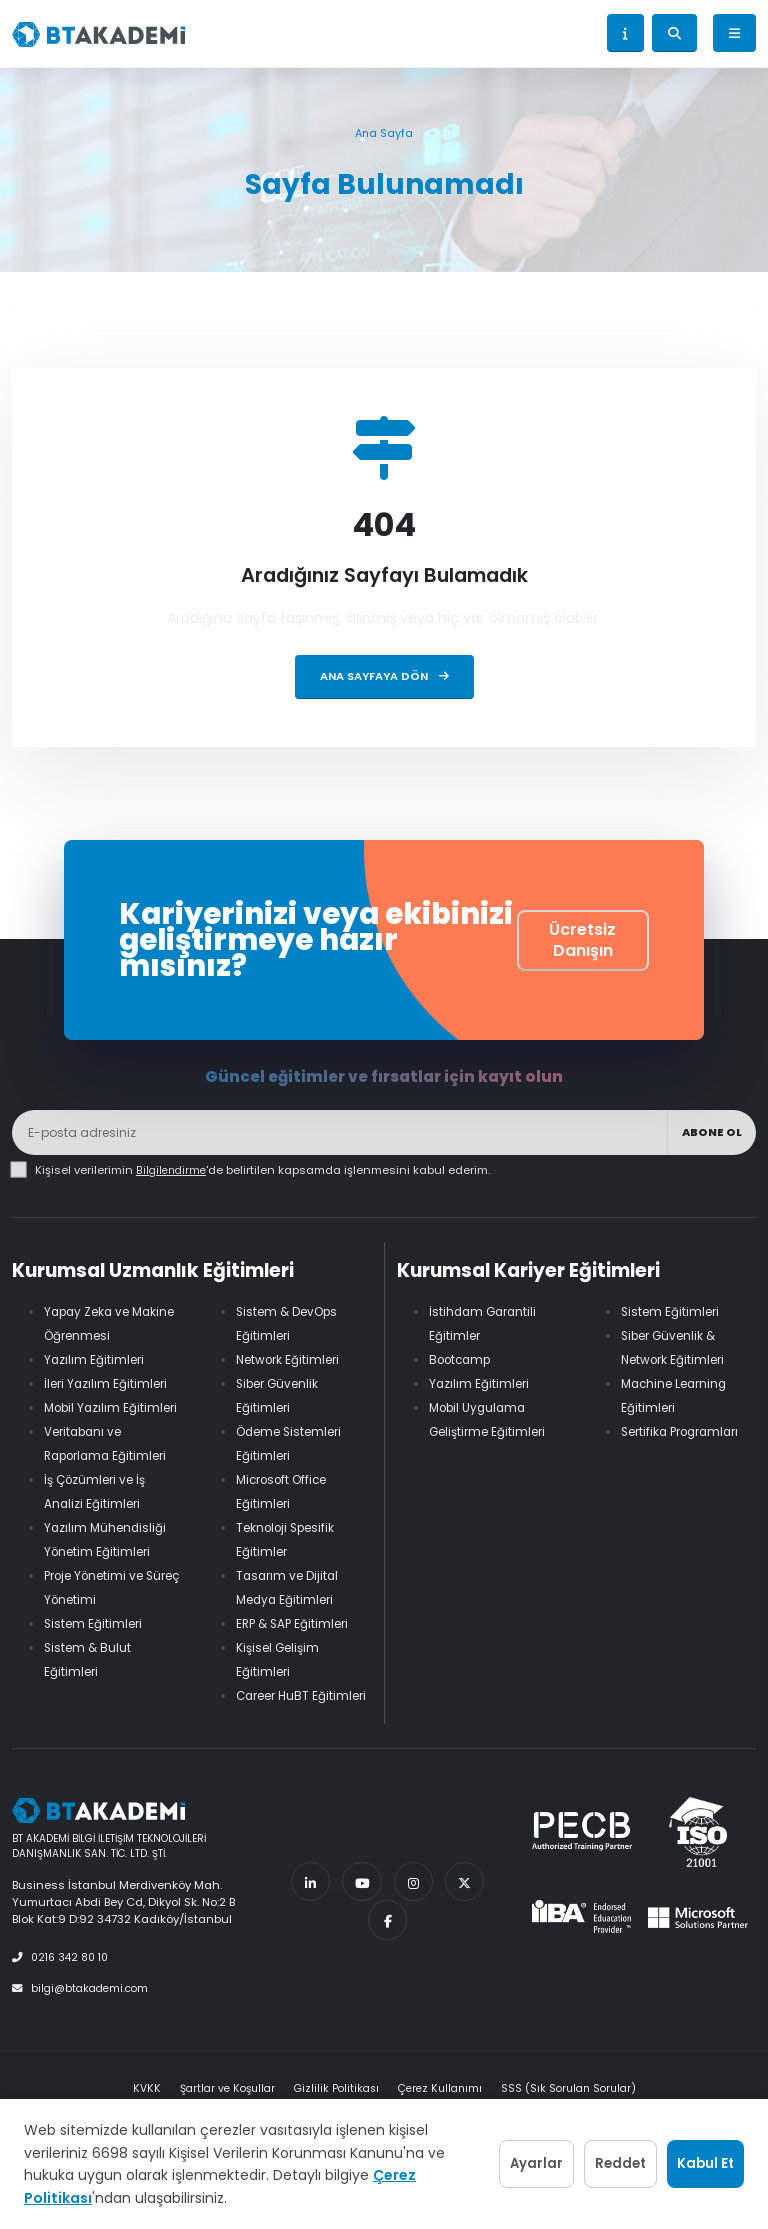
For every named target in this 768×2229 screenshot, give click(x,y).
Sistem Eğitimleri (96, 1647)
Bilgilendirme (173, 1170)
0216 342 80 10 (64, 1981)
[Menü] (734, 33)
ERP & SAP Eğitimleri (296, 1623)
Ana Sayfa (384, 133)
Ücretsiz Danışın (582, 940)
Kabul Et (690, 2153)
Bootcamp (463, 1359)
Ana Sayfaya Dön (384, 676)
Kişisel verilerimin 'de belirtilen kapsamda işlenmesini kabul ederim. (264, 1170)
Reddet (575, 2153)
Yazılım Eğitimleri (96, 1359)
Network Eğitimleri (292, 1359)
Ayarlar (461, 2153)
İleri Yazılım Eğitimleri (109, 1383)
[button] (625, 33)
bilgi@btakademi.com (84, 2011)
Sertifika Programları (686, 1431)
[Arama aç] (674, 33)
